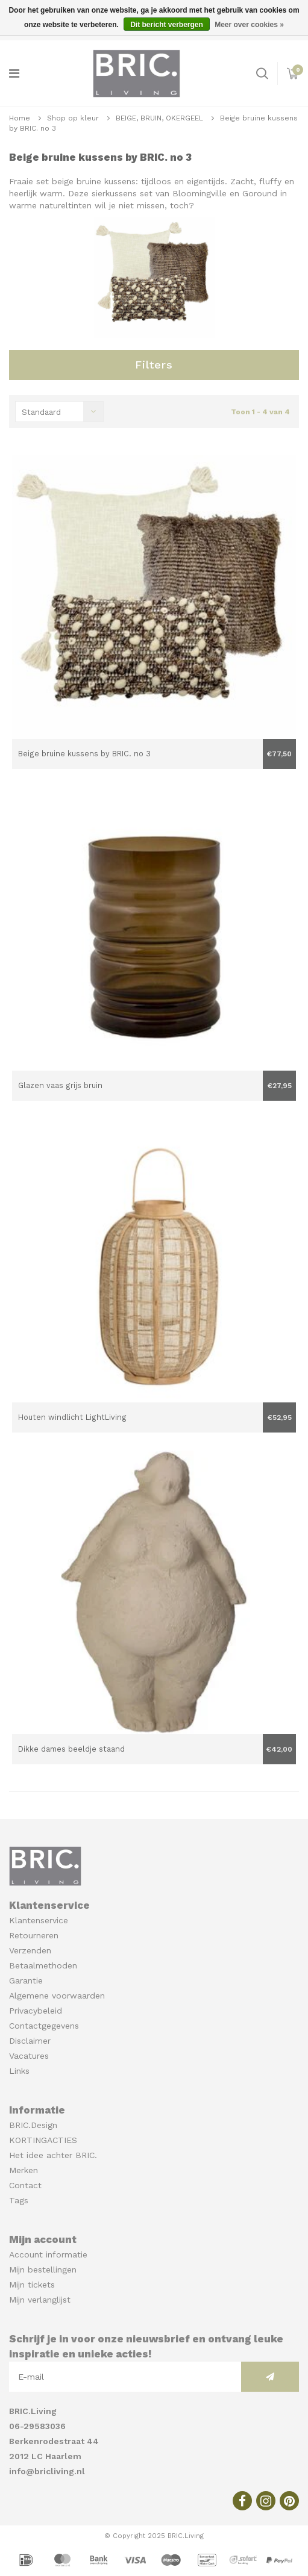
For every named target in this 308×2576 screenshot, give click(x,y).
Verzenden (30, 1950)
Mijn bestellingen (43, 2269)
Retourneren (33, 1935)
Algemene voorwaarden (57, 1995)
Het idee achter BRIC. (53, 2155)
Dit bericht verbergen (166, 24)
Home (19, 118)
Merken (23, 2170)
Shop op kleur (73, 118)
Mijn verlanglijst (40, 2299)
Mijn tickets (32, 2284)
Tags (18, 2200)
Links (19, 2071)
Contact (25, 2185)
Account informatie (48, 2254)
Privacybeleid (35, 2010)
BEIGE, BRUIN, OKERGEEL (159, 118)
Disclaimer (30, 2041)
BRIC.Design (33, 2125)
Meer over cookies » (249, 24)
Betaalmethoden (43, 1965)
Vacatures (29, 2056)
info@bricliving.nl (47, 2471)
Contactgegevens (44, 2025)
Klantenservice (38, 1920)
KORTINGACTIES (43, 2140)
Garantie (26, 1980)
